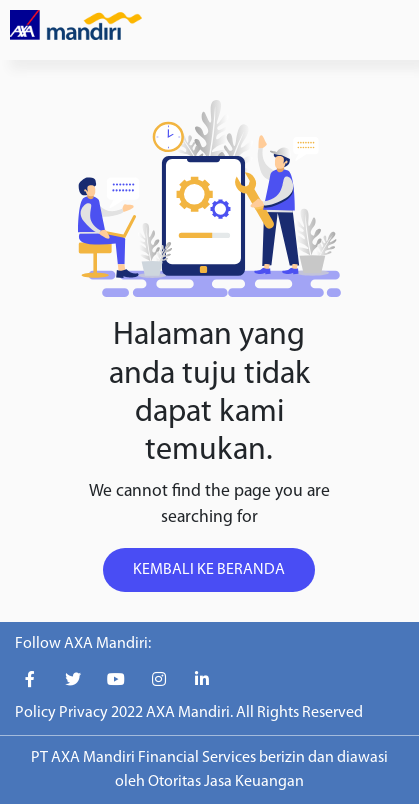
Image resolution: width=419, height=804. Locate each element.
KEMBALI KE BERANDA (209, 570)
